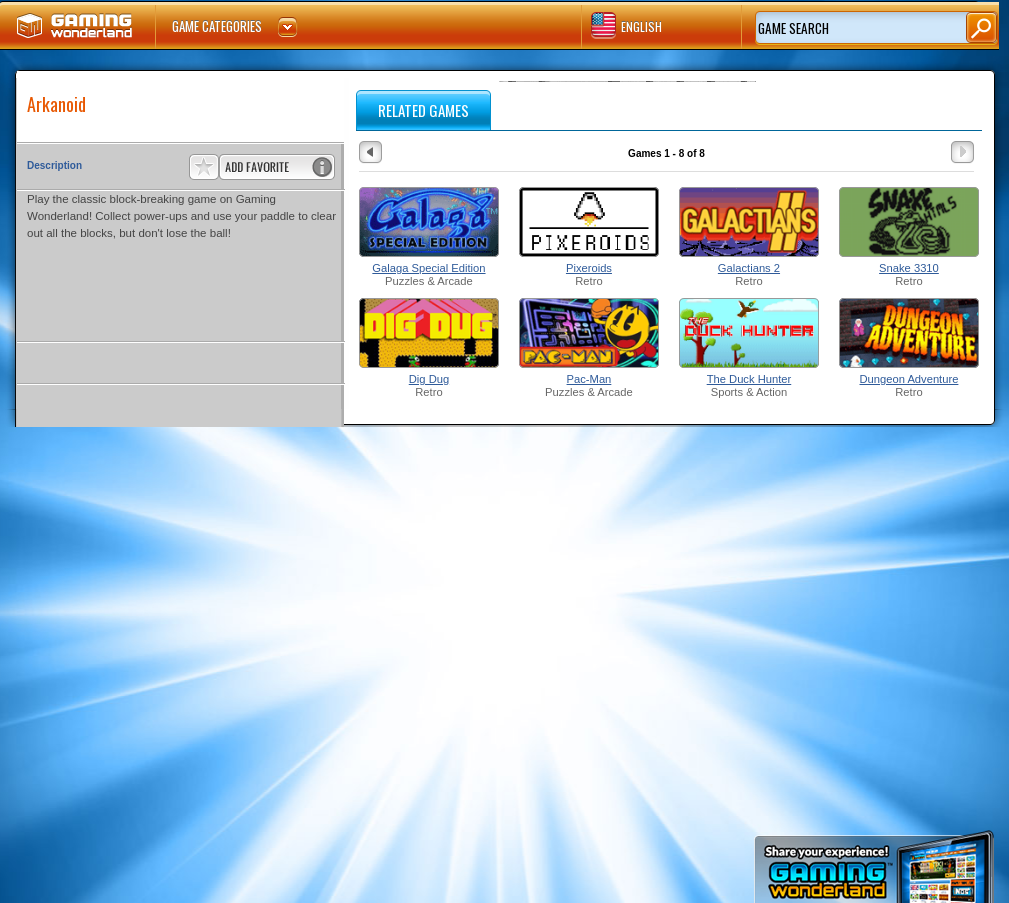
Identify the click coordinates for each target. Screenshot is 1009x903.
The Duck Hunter (749, 379)
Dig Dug (429, 379)
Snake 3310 (909, 268)
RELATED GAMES (423, 110)
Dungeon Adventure (909, 379)
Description (54, 165)
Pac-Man (589, 379)
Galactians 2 (749, 268)
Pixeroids (589, 268)
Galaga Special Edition (428, 268)
